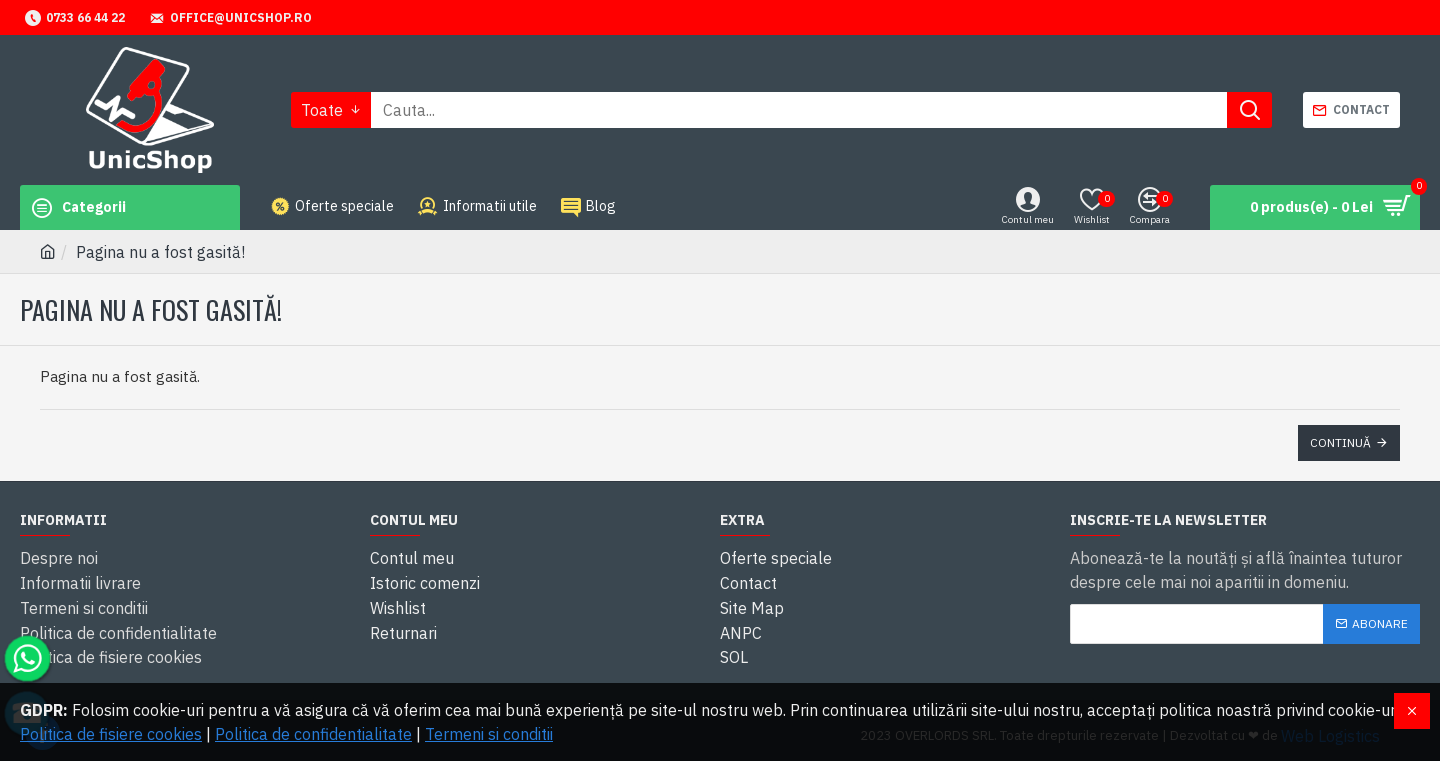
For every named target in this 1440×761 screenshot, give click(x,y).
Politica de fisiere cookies (111, 734)
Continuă (1340, 442)
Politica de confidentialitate (313, 734)
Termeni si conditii (489, 734)
